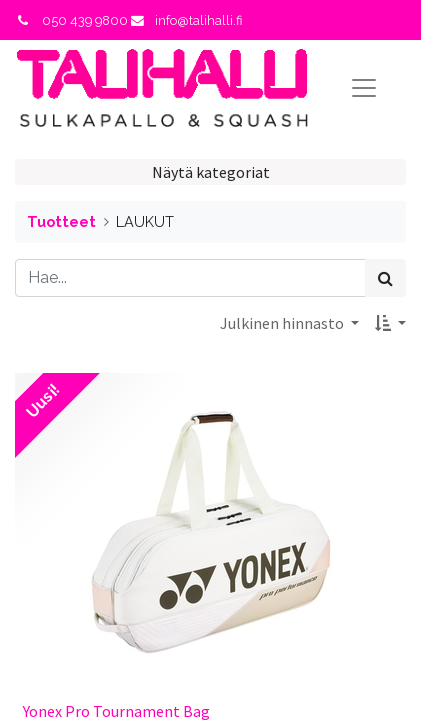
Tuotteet (61, 221)
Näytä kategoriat (211, 172)
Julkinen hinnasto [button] (283, 323)
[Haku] (385, 278)
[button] (390, 323)
